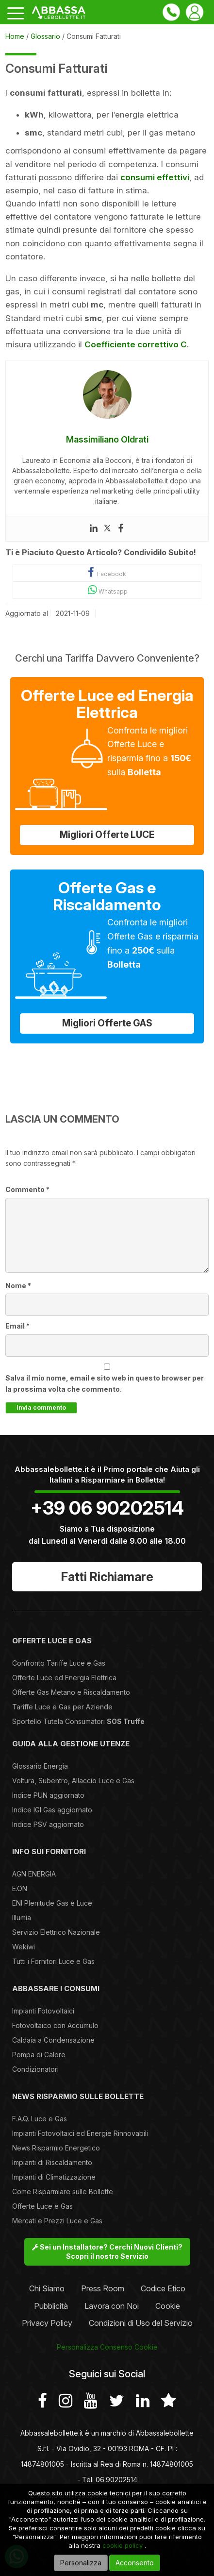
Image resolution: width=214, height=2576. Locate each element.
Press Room (102, 2288)
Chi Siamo (47, 2288)
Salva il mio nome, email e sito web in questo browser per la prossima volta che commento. (104, 1383)
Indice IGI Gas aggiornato (52, 1810)
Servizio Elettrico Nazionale (56, 1932)
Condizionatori (35, 2069)
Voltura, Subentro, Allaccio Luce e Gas (73, 1780)
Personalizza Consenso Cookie (107, 2347)
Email (17, 1326)
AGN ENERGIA (34, 1874)
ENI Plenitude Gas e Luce (52, 1903)
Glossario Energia (40, 1766)
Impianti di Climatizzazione (54, 2177)
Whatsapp (107, 589)
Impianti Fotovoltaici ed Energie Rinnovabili (80, 2133)
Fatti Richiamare (107, 1576)
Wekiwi (23, 1947)
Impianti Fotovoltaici (43, 2011)
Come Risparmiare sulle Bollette (62, 2191)
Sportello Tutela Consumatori (78, 1721)
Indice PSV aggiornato (48, 1824)
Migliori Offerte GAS (107, 1023)
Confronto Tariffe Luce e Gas (58, 1663)
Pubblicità (51, 2306)
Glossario (45, 36)
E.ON (19, 1888)
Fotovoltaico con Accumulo (55, 2025)
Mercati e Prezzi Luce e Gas (57, 2221)
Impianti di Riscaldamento (52, 2162)
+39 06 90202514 (107, 1508)
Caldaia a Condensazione (53, 2040)
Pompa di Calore (39, 2054)
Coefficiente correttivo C (135, 344)
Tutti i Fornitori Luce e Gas (53, 1961)
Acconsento (134, 2563)
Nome (18, 1285)
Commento (27, 1189)
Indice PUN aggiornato (48, 1795)
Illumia (21, 1917)
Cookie (167, 2306)
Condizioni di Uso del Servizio (141, 2323)
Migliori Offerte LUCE (107, 834)
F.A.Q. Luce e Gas (39, 2119)
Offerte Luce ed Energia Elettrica (64, 1677)
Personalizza (80, 2563)
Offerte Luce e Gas (42, 2206)
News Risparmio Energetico (56, 2148)
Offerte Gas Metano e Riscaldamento (71, 1692)
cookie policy (122, 2545)
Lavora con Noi (111, 2306)
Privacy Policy (47, 2323)
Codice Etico (163, 2288)
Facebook (107, 572)
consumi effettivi (154, 177)
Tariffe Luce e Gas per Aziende (62, 1707)
